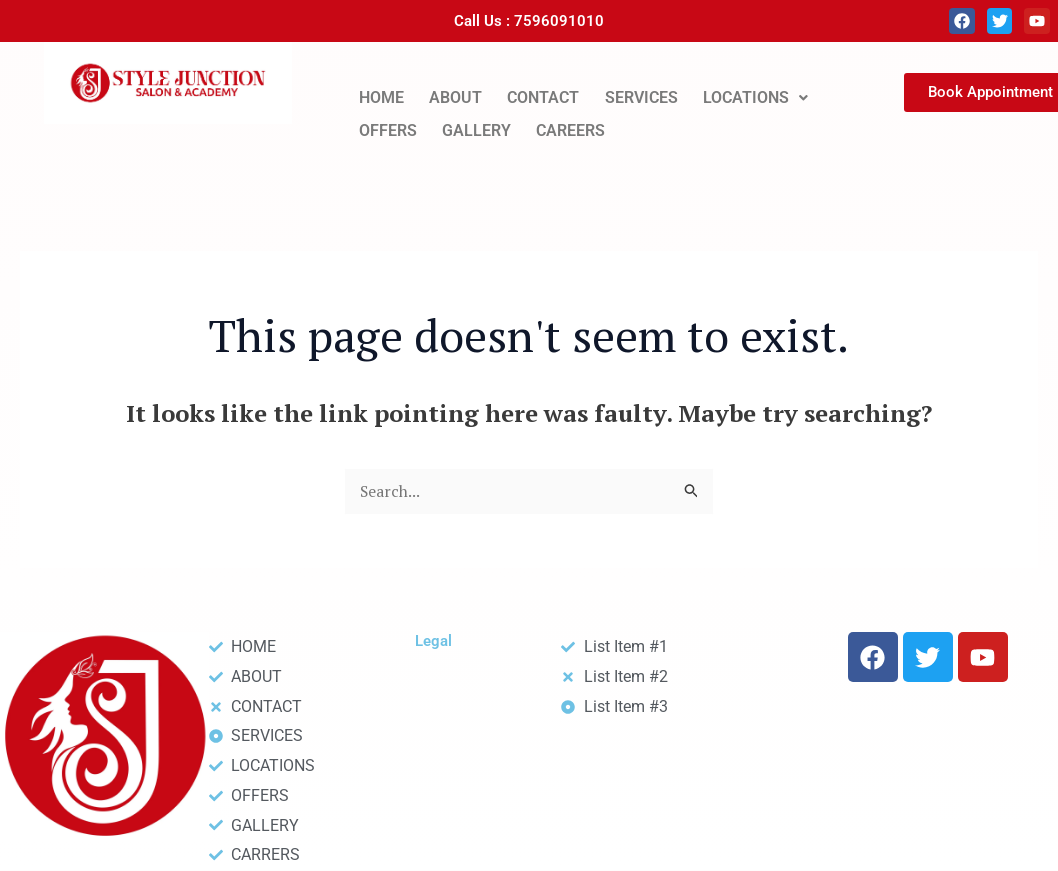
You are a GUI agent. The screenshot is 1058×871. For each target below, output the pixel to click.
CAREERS (570, 126)
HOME (381, 96)
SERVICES (641, 96)
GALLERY (476, 126)
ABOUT (455, 96)
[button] (755, 97)
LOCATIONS (755, 96)
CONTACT (543, 96)
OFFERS (388, 126)
